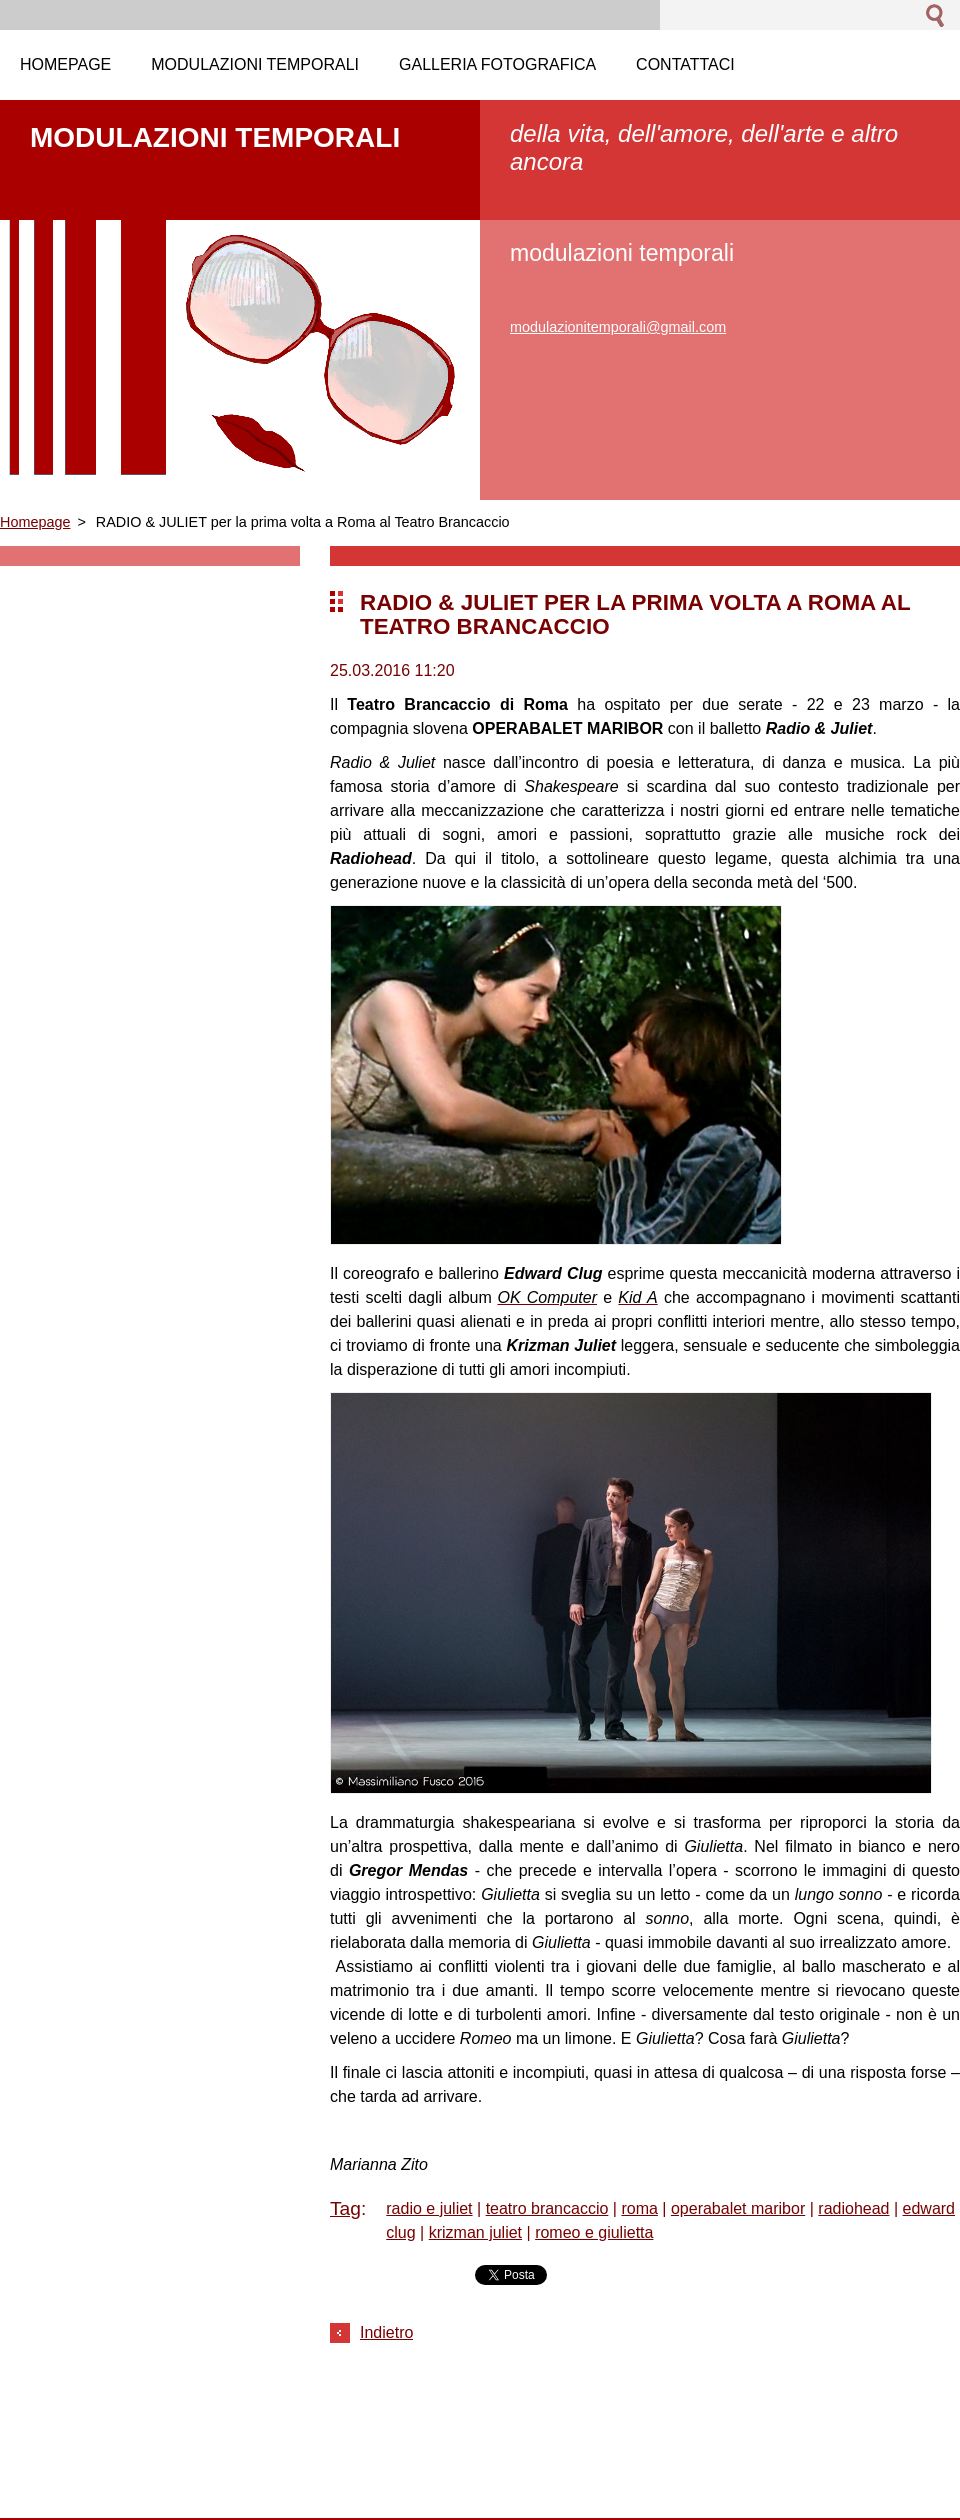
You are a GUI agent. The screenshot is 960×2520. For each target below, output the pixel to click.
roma (639, 2208)
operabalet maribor (738, 2208)
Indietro (386, 2332)
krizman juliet (475, 2232)
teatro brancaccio (547, 2208)
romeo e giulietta (594, 2232)
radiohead (853, 2208)
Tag (345, 2208)
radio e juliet (429, 2208)
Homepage (35, 522)
